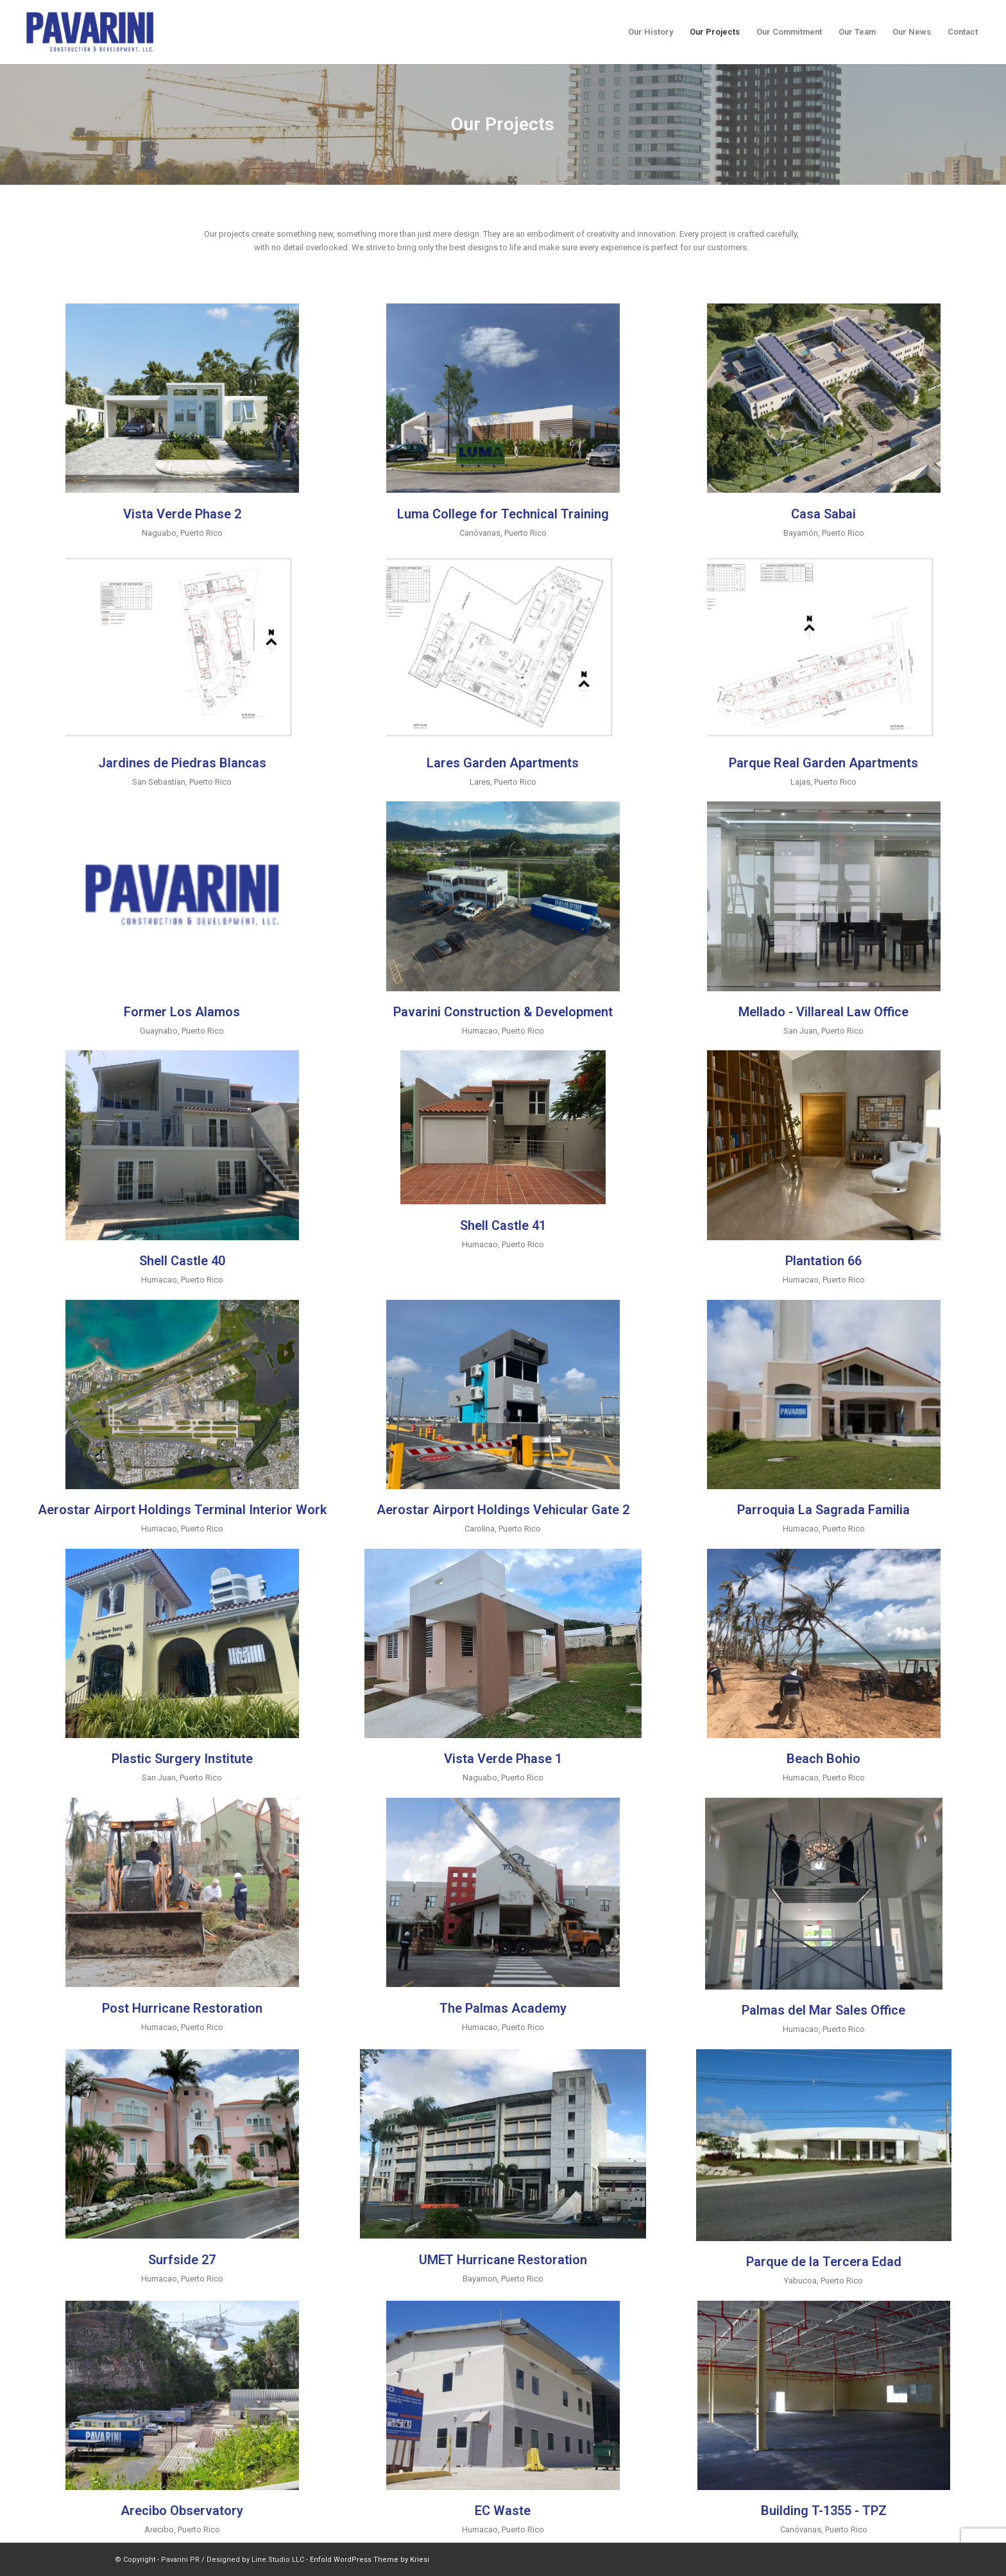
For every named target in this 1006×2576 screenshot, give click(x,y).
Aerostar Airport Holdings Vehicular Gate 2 (503, 1509)
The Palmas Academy (503, 2008)
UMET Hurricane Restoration (503, 2259)
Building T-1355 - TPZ (824, 2510)
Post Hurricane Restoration (182, 2008)
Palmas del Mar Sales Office (823, 2010)
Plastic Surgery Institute (182, 1758)
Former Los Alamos (182, 1011)
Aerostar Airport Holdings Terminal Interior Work (182, 1509)
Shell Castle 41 (503, 1225)
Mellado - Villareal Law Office (823, 1011)
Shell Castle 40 (182, 1260)
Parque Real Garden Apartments (823, 763)
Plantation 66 (823, 1260)
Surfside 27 (182, 2259)
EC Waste (503, 2510)
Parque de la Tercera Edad (823, 2261)
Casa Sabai (823, 514)
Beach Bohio (823, 1758)
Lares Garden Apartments (503, 763)
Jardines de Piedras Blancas (182, 763)
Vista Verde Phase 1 (503, 1758)
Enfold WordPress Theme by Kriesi (369, 2559)
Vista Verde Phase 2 (182, 514)
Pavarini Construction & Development (503, 1011)
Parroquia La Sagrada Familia (823, 1509)
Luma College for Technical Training (503, 514)
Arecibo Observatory (182, 2510)
